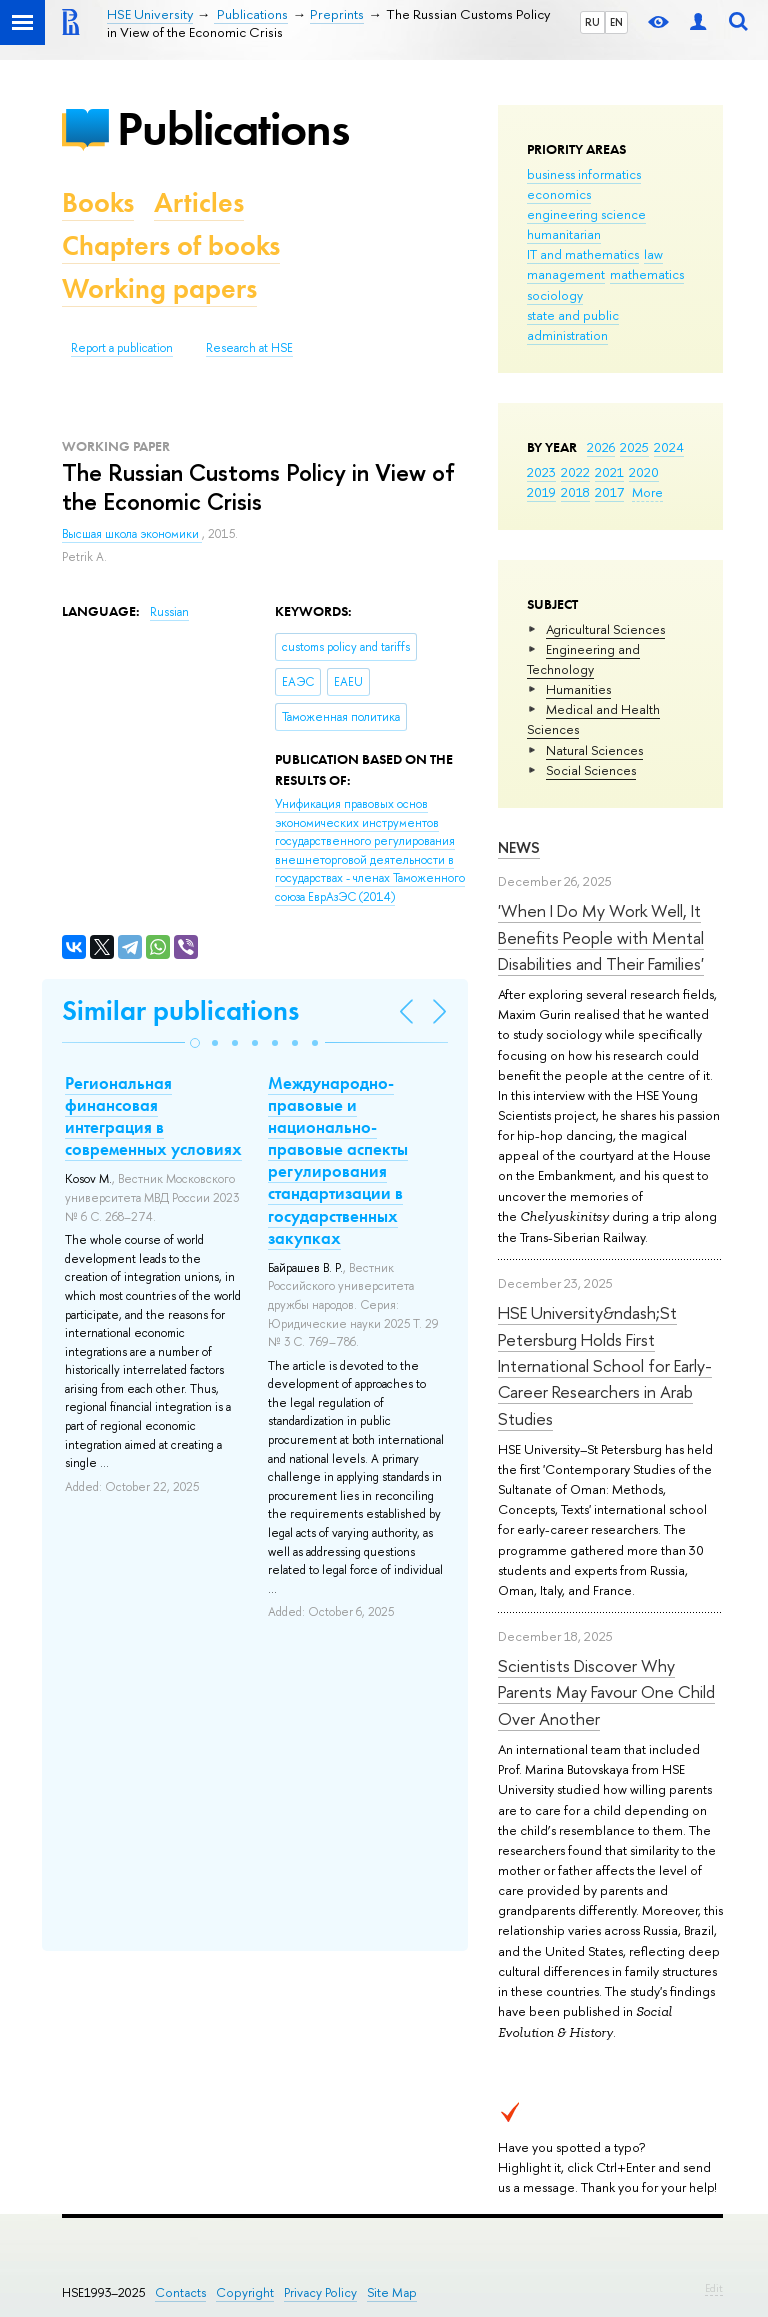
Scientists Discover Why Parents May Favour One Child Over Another (606, 1692)
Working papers (159, 288)
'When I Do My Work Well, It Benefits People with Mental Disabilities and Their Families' (601, 937)
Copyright (245, 2292)
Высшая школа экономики (132, 534)
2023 (541, 472)
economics (559, 194)
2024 (669, 447)
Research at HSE (249, 348)
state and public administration (573, 325)
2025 (634, 447)
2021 (609, 472)
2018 (575, 492)
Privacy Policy (320, 2292)
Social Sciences (591, 770)
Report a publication (122, 348)
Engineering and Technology (583, 659)
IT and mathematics (583, 254)
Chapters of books (171, 245)
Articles (199, 202)
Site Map (392, 2292)
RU (592, 22)
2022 (575, 472)
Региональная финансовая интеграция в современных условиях (153, 1116)
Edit (714, 2288)
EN (616, 22)
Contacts (180, 2292)
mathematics (647, 274)
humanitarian (564, 234)
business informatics (584, 174)
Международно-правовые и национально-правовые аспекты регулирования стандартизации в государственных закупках (338, 1160)
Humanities (578, 689)
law (653, 254)
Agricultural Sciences (605, 629)
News (519, 847)
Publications (233, 128)
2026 (601, 447)
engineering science (586, 214)
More (647, 492)
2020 (644, 472)
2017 (609, 492)
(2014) (370, 850)
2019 (541, 492)
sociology (555, 295)
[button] (195, 1043)
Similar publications (180, 1010)
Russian (169, 612)
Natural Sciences (594, 750)
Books (98, 202)
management (566, 274)
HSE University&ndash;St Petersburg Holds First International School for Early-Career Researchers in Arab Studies (605, 1365)
